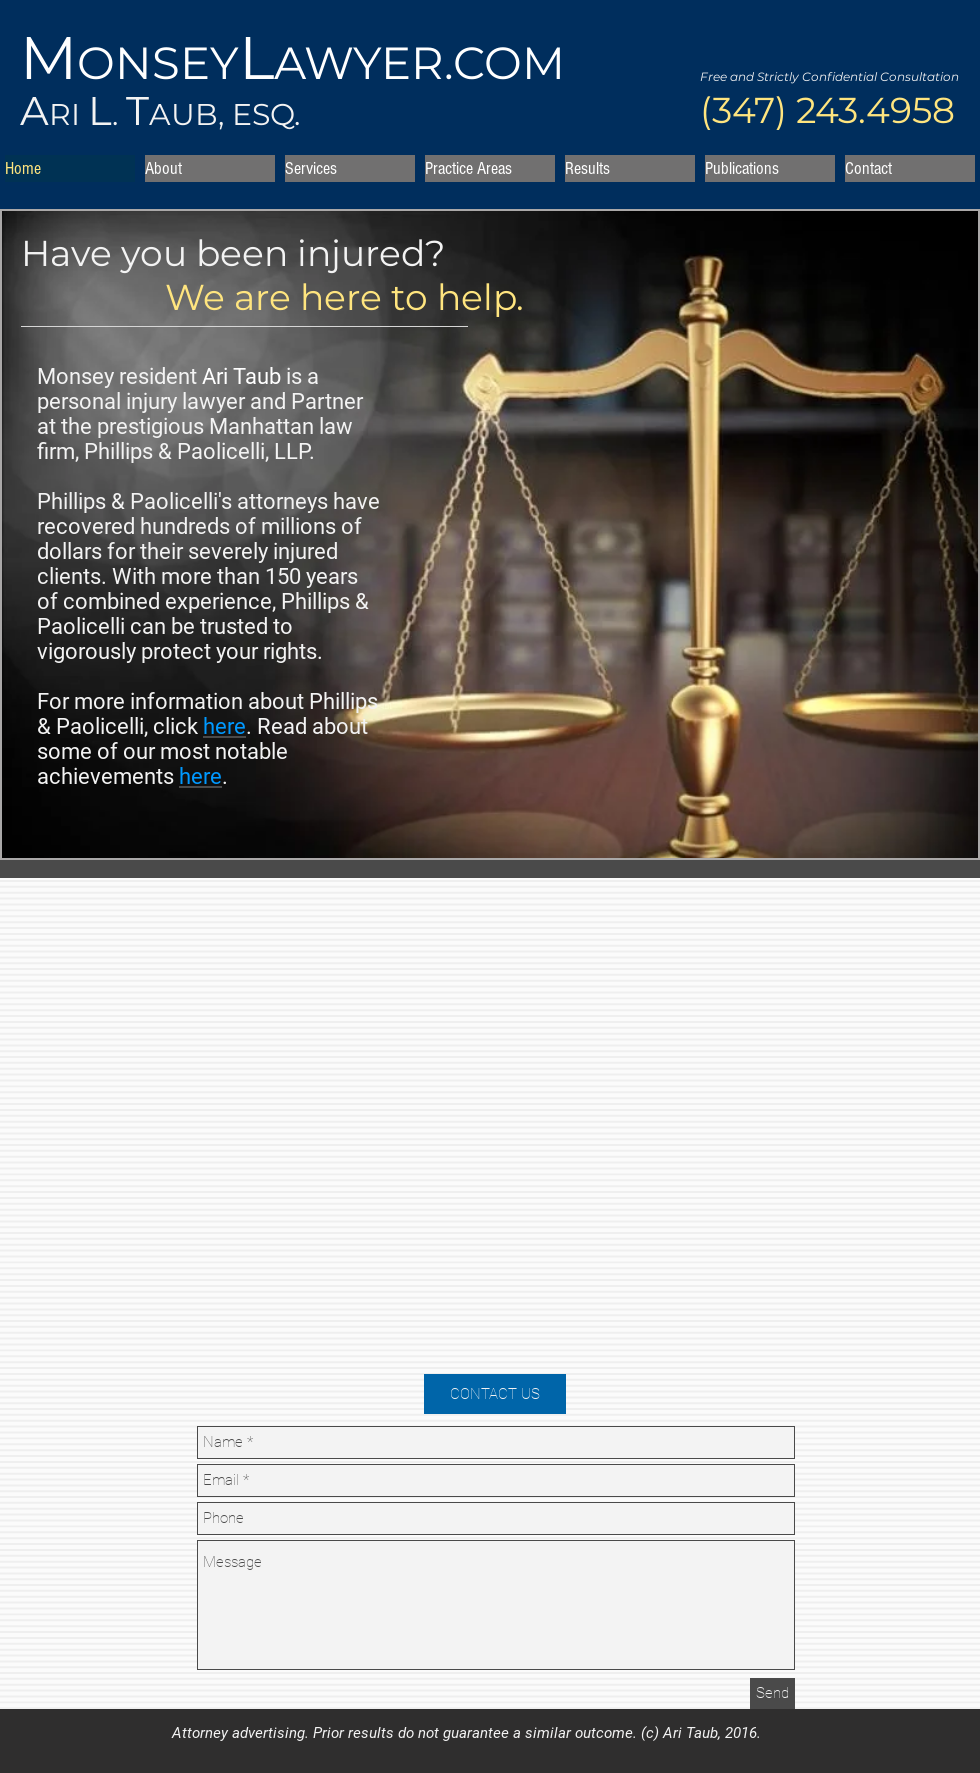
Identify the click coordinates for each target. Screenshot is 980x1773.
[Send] (772, 1693)
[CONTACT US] (495, 1394)
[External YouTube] (496, 1132)
